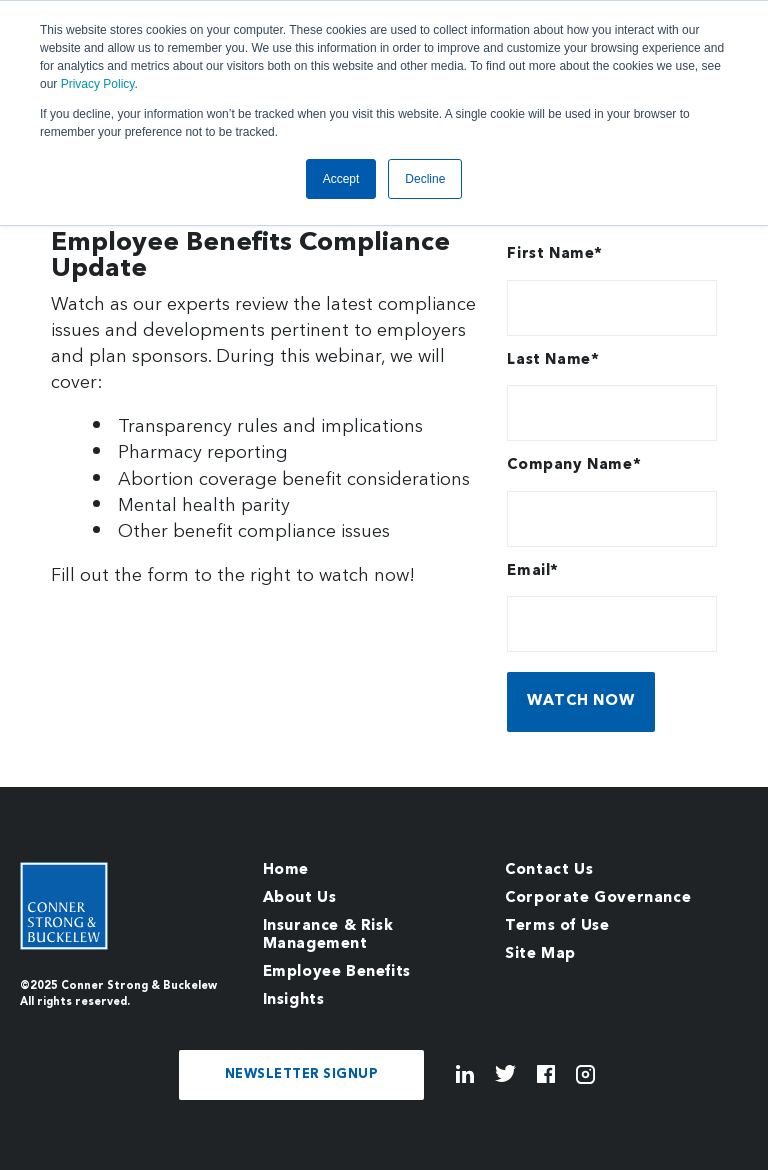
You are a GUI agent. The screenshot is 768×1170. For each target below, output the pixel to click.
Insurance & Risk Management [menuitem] (328, 935)
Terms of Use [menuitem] (557, 926)
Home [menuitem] (286, 870)
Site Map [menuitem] (540, 954)
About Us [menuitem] (300, 898)
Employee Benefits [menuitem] (337, 972)
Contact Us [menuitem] (549, 870)
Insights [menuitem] (294, 1000)
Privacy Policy (98, 84)
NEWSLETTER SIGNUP (302, 1074)
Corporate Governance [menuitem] (598, 898)
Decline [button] (425, 179)
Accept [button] (341, 179)
